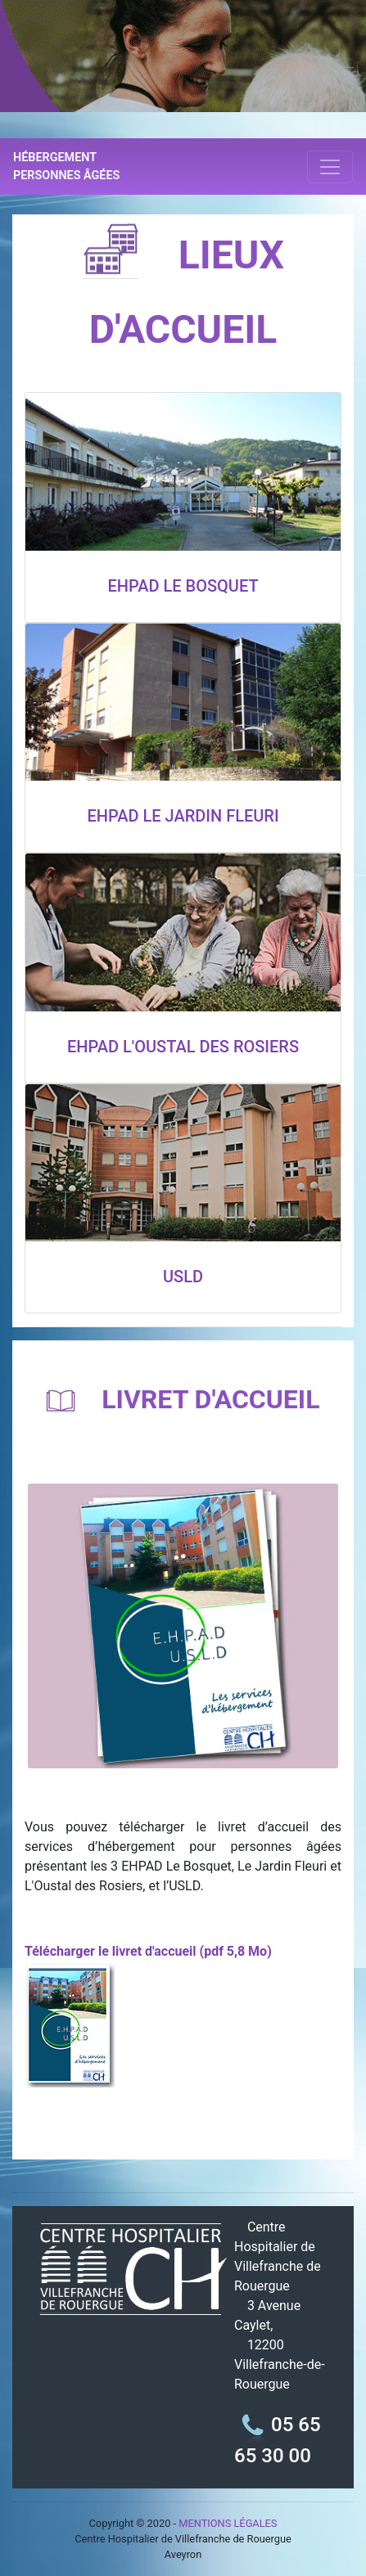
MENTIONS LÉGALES (227, 2523)
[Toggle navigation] (330, 167)
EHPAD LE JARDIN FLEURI (182, 816)
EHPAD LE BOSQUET (182, 586)
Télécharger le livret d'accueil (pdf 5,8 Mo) (148, 1951)
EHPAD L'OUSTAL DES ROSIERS (183, 1046)
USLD (183, 1276)
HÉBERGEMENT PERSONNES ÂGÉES (66, 166)
